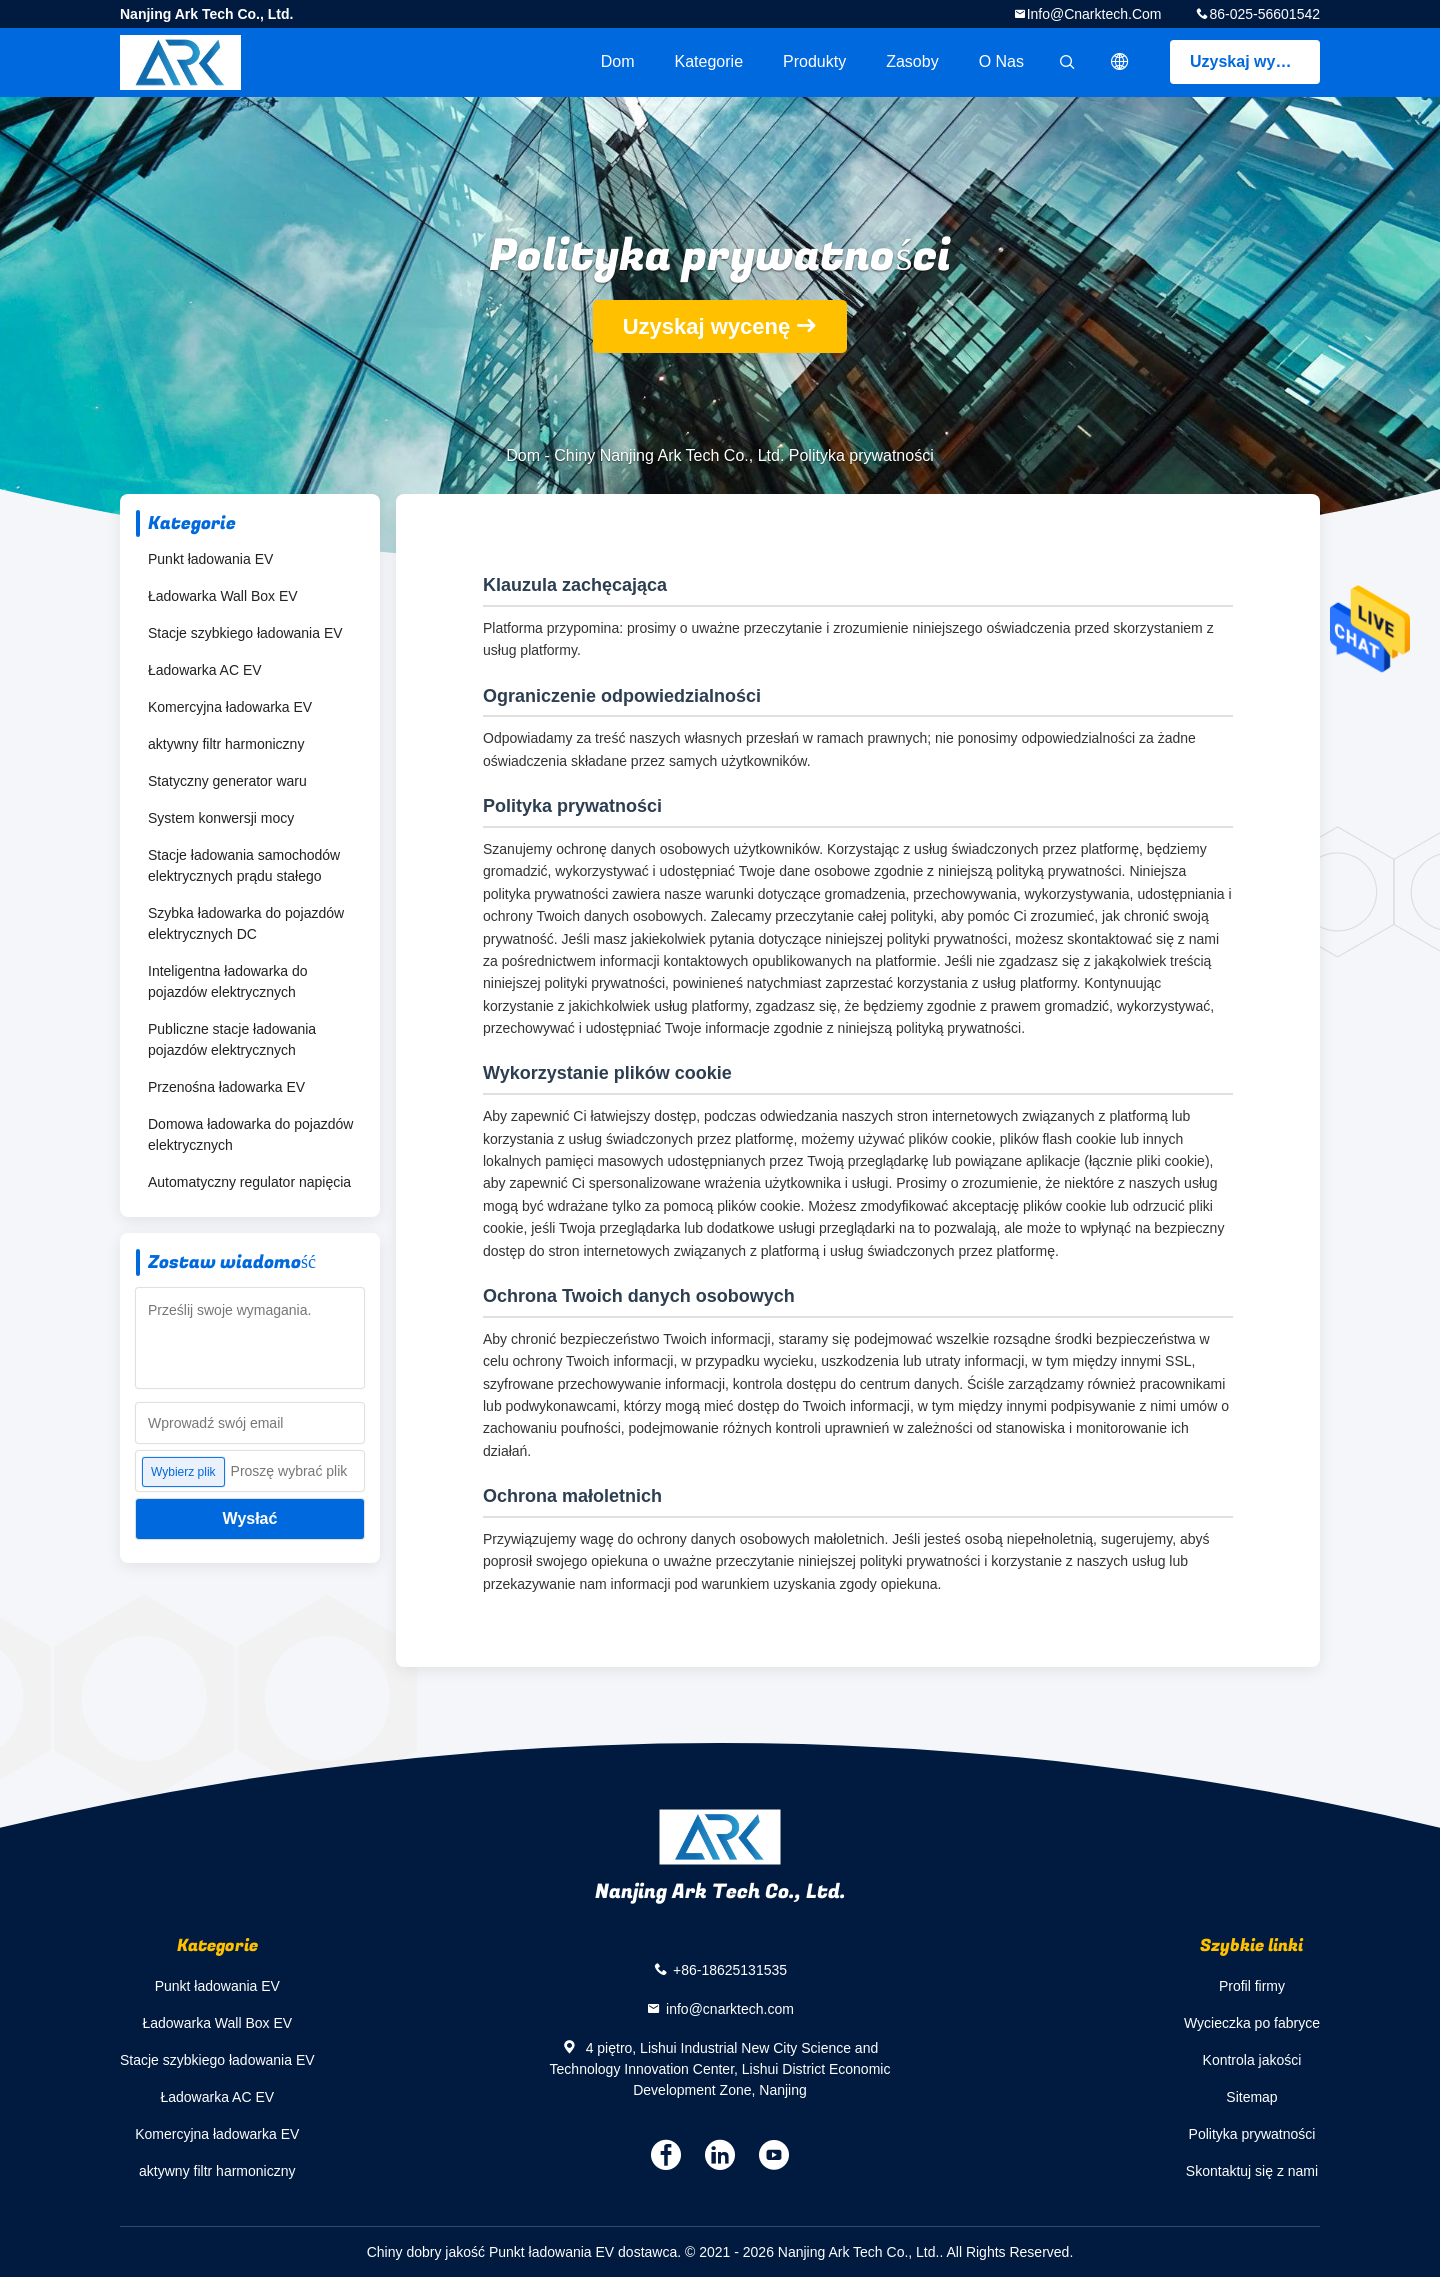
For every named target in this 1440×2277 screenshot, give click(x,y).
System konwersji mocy (221, 818)
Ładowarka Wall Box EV (223, 596)
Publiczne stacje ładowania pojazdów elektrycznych (232, 1039)
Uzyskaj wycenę (1251, 61)
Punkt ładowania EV (210, 559)
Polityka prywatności (1252, 2134)
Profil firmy (1252, 1986)
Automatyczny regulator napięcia (249, 1182)
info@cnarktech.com (1094, 14)
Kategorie (709, 61)
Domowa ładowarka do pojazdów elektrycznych (250, 1134)
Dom (618, 61)
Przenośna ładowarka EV (226, 1087)
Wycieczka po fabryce (1252, 2023)
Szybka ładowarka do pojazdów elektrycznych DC (246, 923)
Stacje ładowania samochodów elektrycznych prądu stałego (244, 865)
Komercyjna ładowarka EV (230, 707)
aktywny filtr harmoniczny (226, 744)
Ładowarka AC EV (205, 670)
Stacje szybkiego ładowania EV (245, 633)
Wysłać (250, 1518)
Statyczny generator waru (227, 781)
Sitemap (1251, 2097)
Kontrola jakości (1252, 2060)
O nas (1001, 61)
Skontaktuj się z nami (1252, 2171)
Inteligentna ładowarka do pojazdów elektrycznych (228, 981)
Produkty (814, 61)
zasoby (912, 61)
